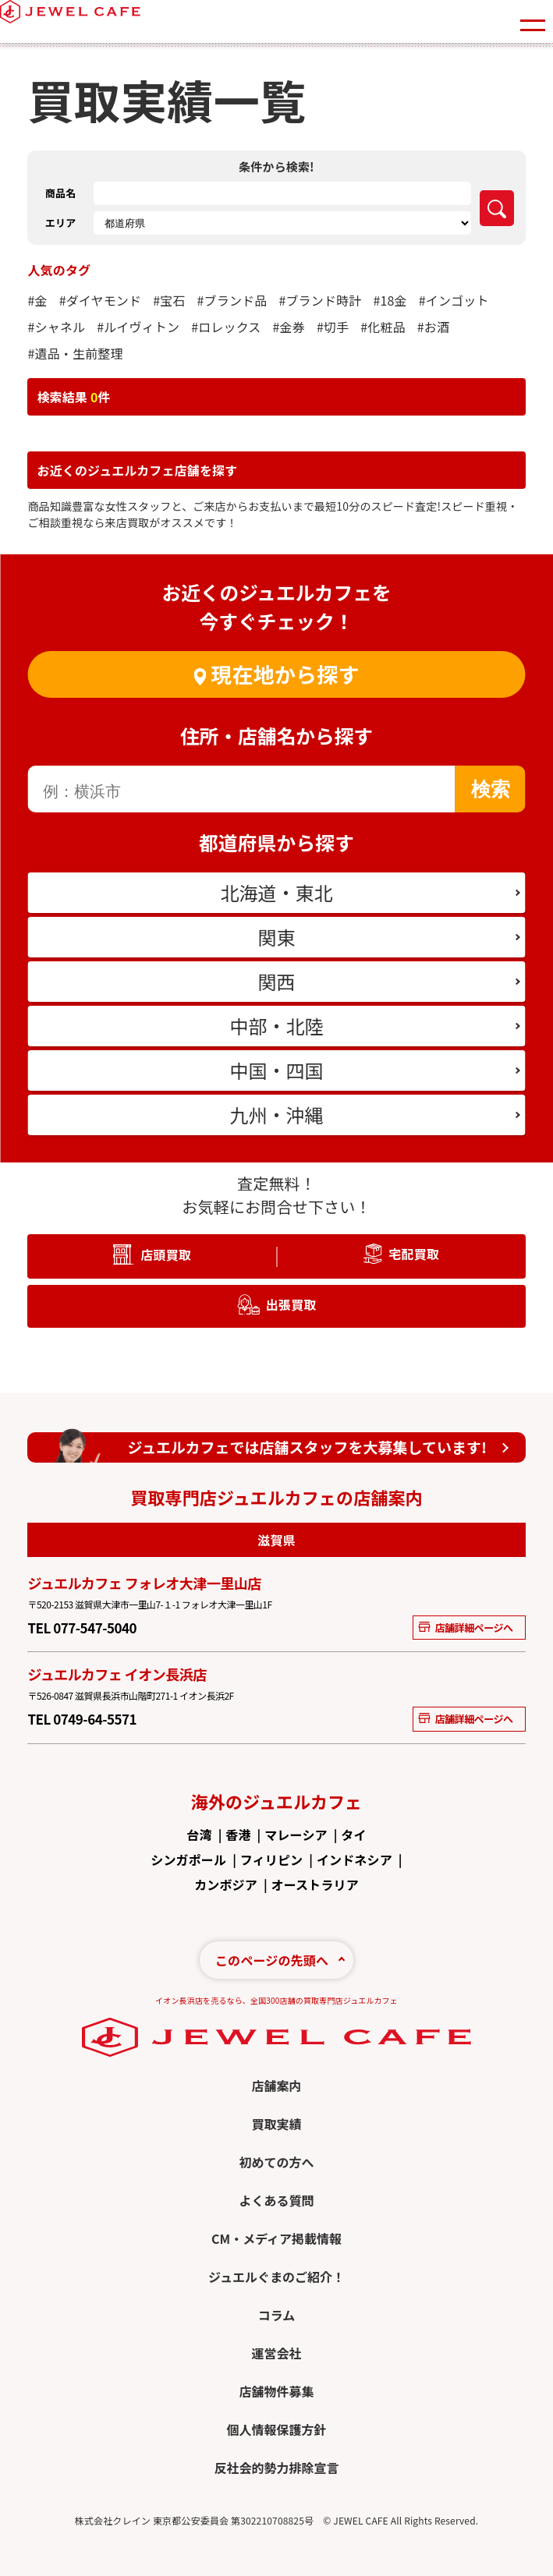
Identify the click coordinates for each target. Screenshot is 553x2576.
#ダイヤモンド (100, 300)
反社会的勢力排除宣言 (276, 2467)
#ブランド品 (232, 300)
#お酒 (433, 326)
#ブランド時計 (319, 300)
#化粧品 (383, 326)
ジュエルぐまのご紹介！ (276, 2276)
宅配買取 (413, 1253)
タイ (353, 1834)
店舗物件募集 (276, 2391)
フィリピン (271, 1859)
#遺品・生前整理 (74, 353)
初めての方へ (276, 2162)
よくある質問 (276, 2200)
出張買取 (291, 1304)
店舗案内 (276, 2085)
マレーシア (295, 1834)
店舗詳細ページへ (465, 1627)
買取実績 (276, 2123)
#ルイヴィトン (138, 326)
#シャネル (56, 326)
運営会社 (276, 2353)
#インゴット (454, 300)
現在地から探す (285, 674)
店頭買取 (165, 1254)
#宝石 (169, 300)
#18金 (389, 300)
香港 (237, 1834)
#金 (37, 300)
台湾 (198, 1834)
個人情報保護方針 (276, 2429)
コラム (277, 2314)
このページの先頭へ (271, 1960)
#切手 (333, 326)
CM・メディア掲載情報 (276, 2238)
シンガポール (188, 1859)
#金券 (289, 326)
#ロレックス (226, 326)
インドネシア (354, 1859)
